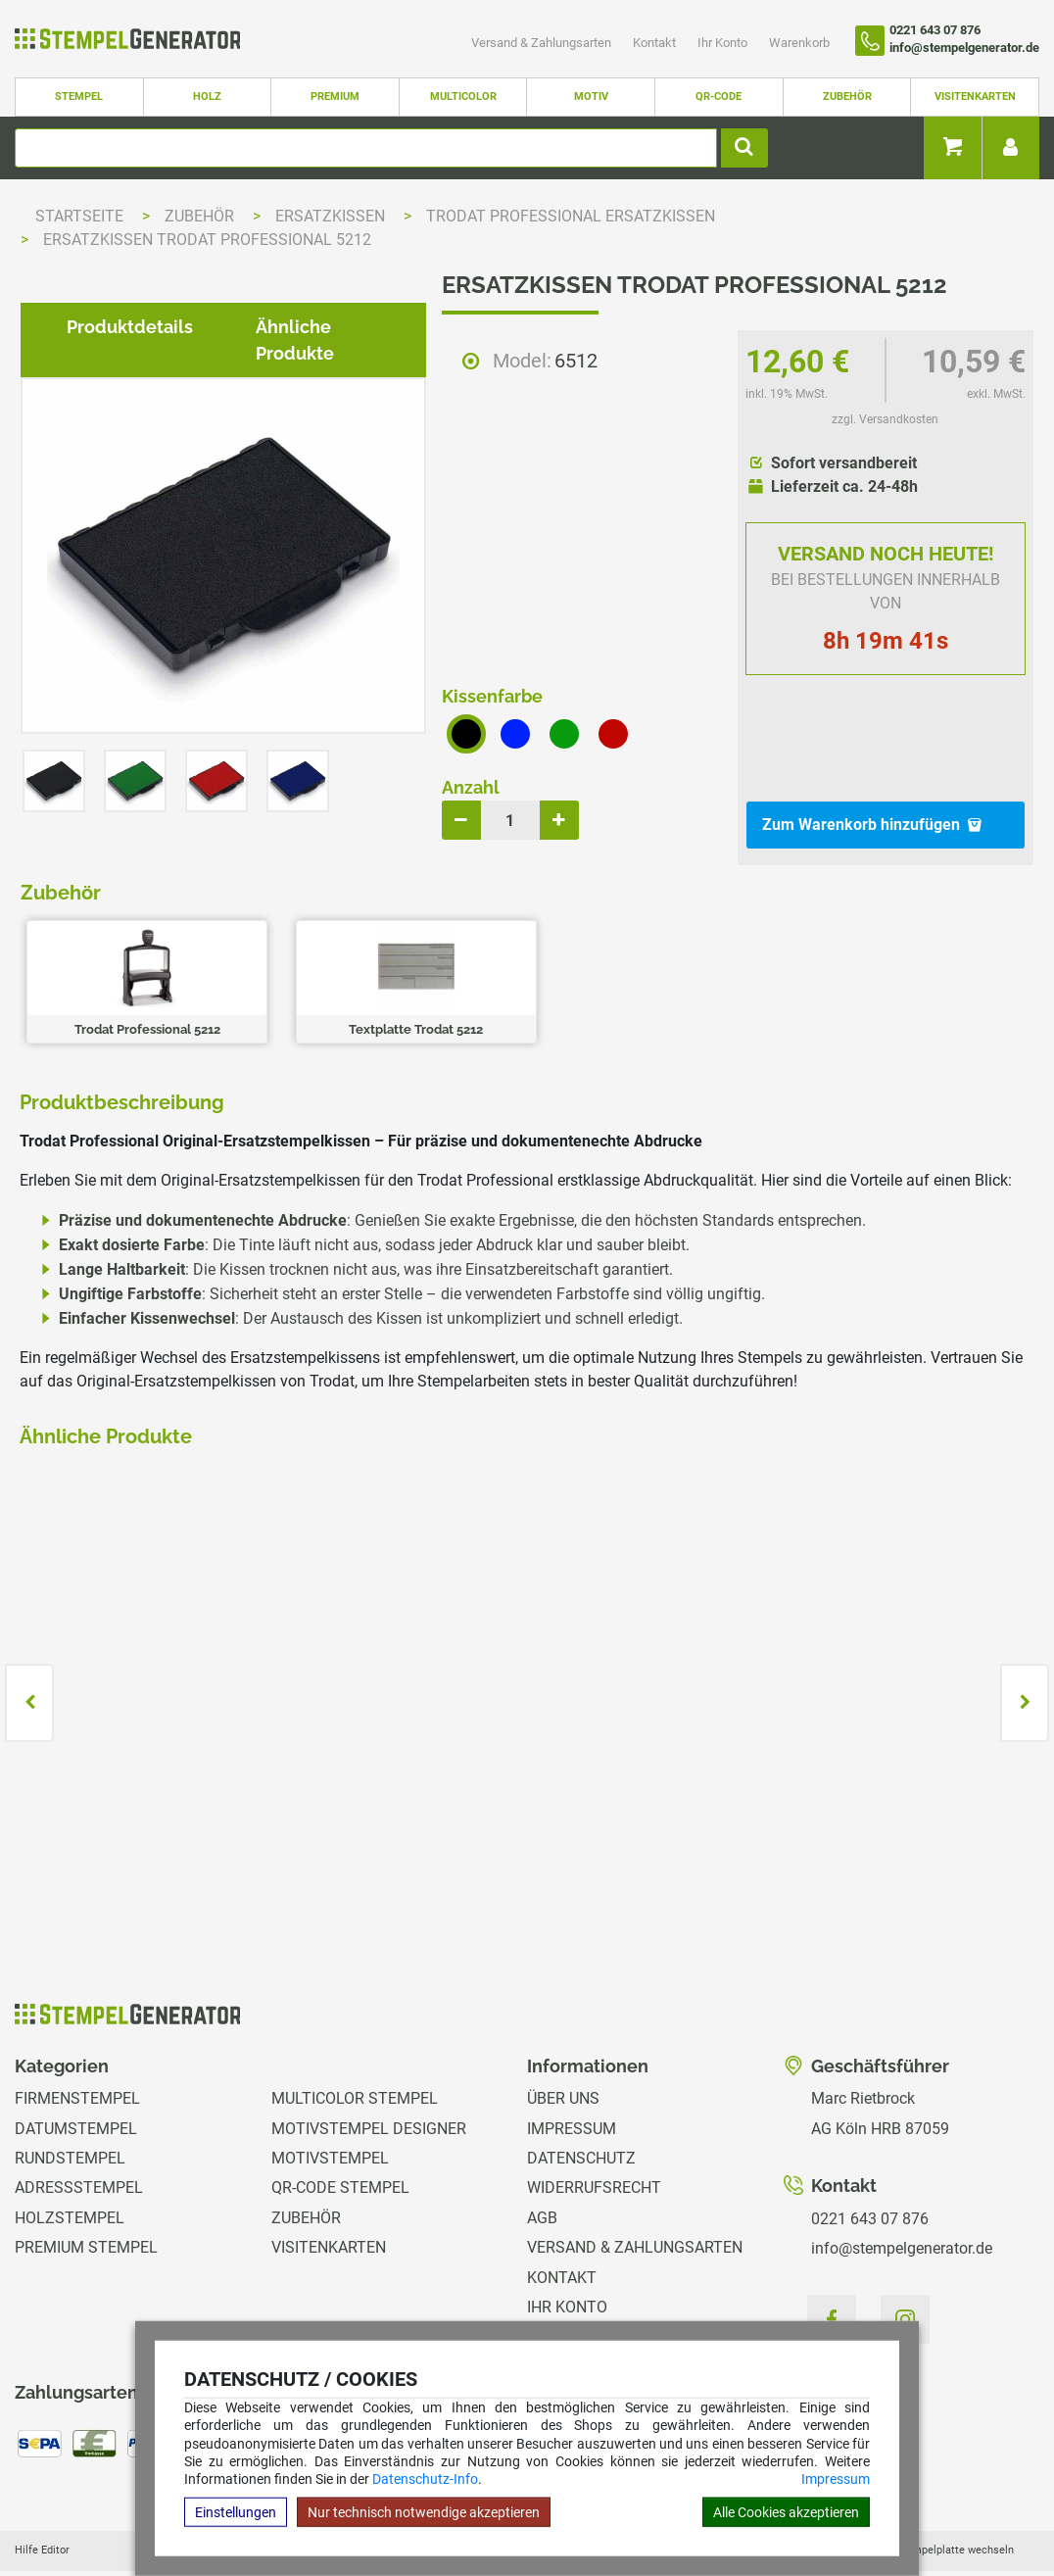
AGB (542, 2168)
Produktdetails (114, 986)
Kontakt (656, 42)
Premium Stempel (86, 2197)
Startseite (79, 216)
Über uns (563, 2049)
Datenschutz (581, 2108)
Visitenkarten (975, 96)
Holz (207, 96)
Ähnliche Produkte (319, 986)
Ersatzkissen (332, 216)
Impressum (835, 2479)
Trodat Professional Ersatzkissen (570, 216)
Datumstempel (76, 2078)
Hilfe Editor (42, 2500)
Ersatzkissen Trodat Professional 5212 (207, 239)
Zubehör (847, 96)
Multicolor (463, 96)
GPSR (547, 2317)
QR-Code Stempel (340, 2138)
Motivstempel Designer (368, 2078)
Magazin (561, 2287)
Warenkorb (799, 42)
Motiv (591, 96)
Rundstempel (70, 2108)
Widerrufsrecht (594, 2138)
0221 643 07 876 (870, 2169)
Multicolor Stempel (354, 2049)
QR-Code (718, 96)
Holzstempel (69, 2168)
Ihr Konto (723, 42)
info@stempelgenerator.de (901, 2198)
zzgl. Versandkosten (885, 419)
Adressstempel (79, 2138)
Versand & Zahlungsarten (542, 42)
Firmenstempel (77, 2049)
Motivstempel (330, 2108)
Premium (335, 96)
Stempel (79, 96)
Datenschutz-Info (425, 2479)
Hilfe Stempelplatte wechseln (941, 2500)
